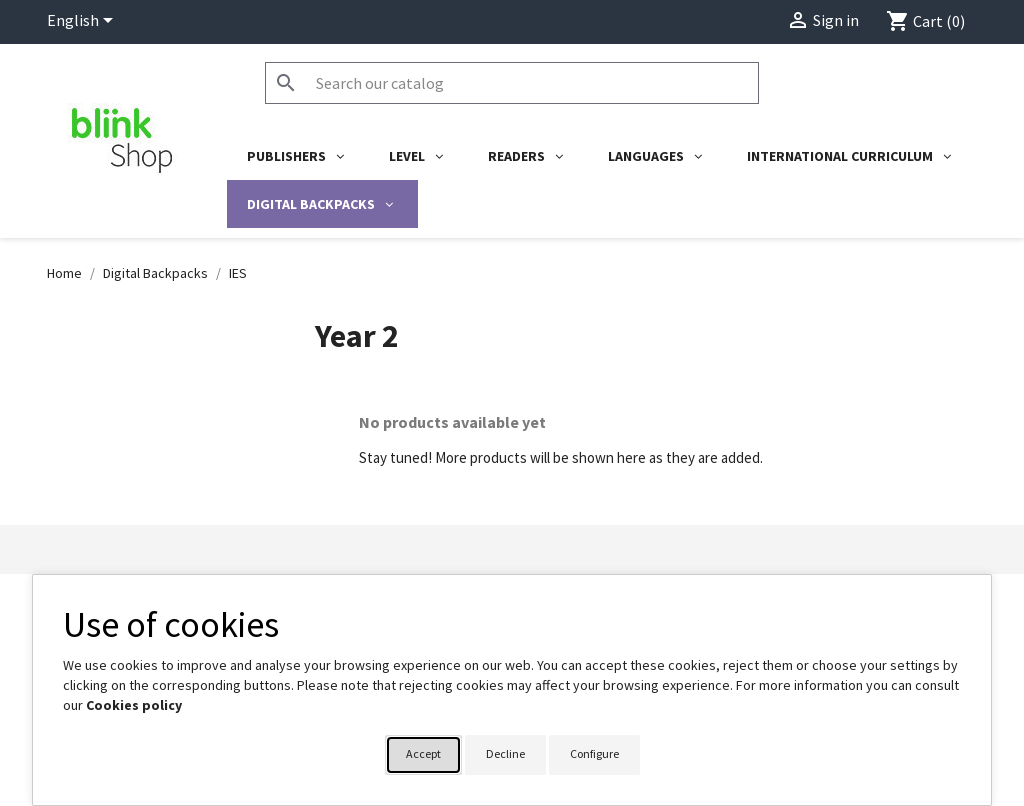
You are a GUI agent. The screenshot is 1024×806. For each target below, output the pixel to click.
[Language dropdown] (83, 22)
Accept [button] (423, 753)
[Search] (512, 83)
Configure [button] (594, 753)
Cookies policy (134, 705)
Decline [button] (505, 753)
